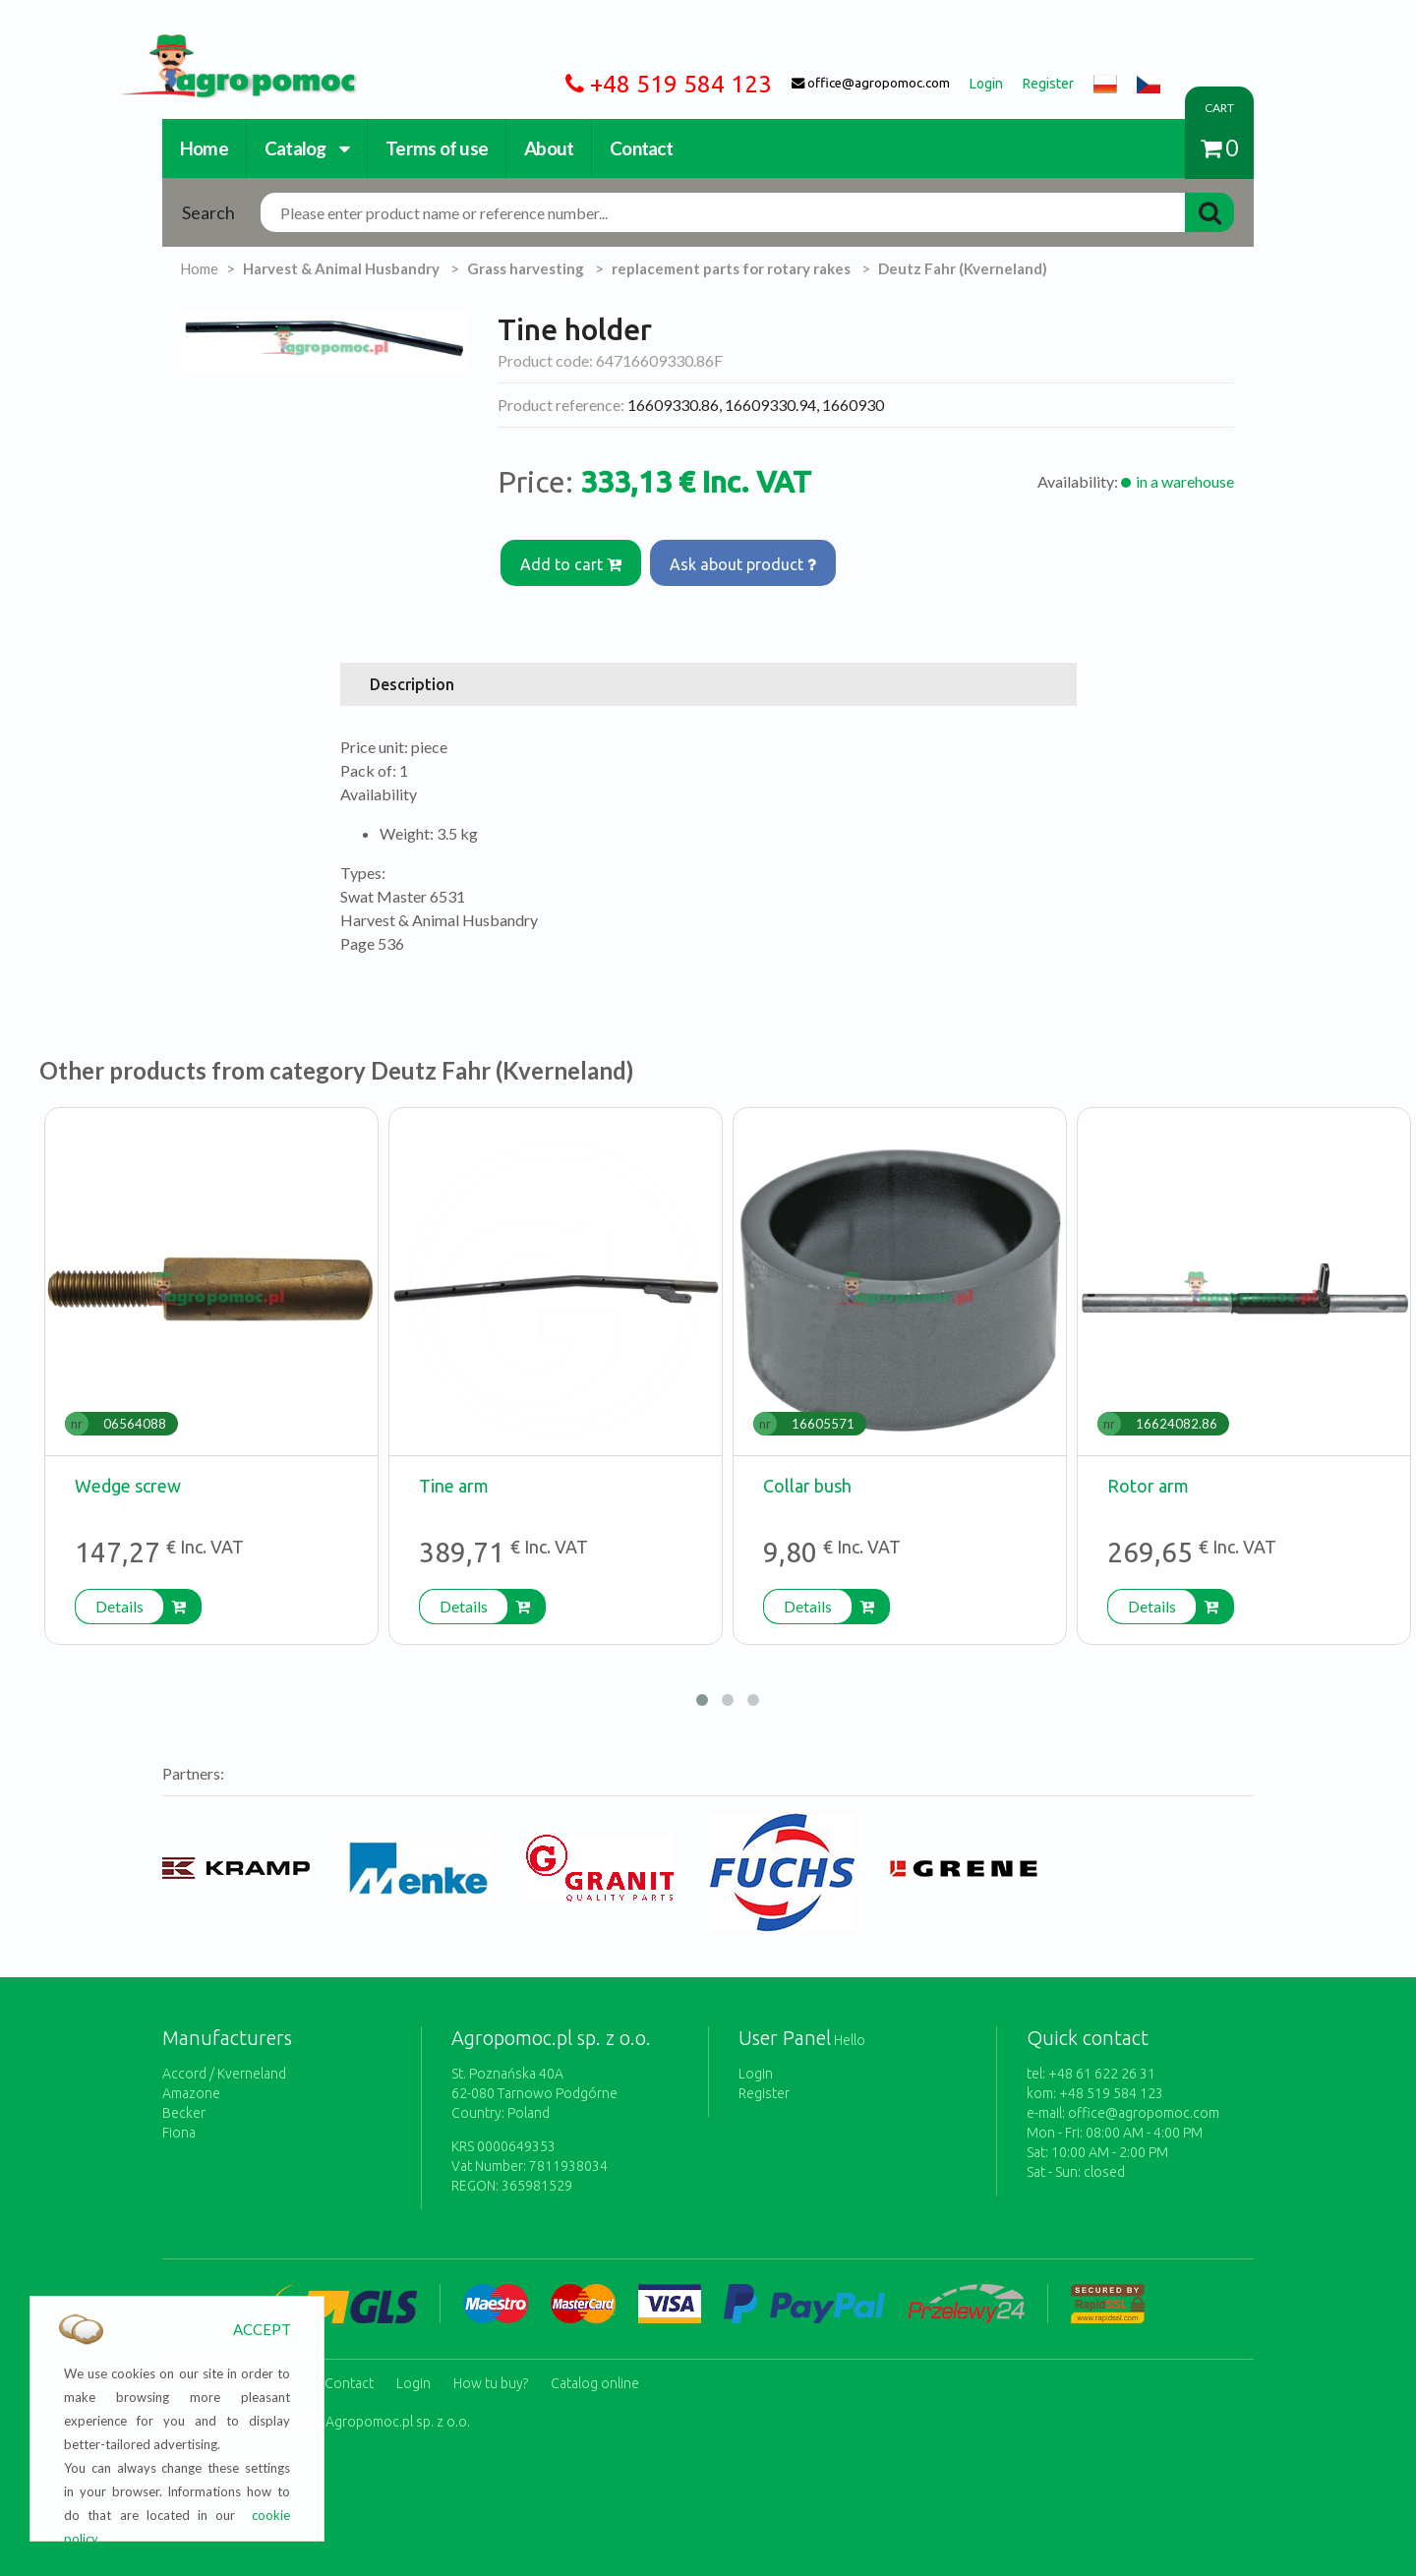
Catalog (307, 148)
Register (764, 2085)
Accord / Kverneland (224, 2066)
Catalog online (595, 2370)
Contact (641, 148)
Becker (184, 2105)
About (548, 148)
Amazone (191, 2085)
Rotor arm (1148, 1478)
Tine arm (454, 1478)
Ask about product (749, 560)
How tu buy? (490, 2370)
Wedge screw (128, 1478)
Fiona (179, 2125)
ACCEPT (262, 2329)
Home (204, 148)
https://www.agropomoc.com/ (223, 45)
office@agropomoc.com (1143, 2105)
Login (755, 2066)
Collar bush (807, 1478)
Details (119, 1598)
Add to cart (572, 560)
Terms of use (436, 148)
